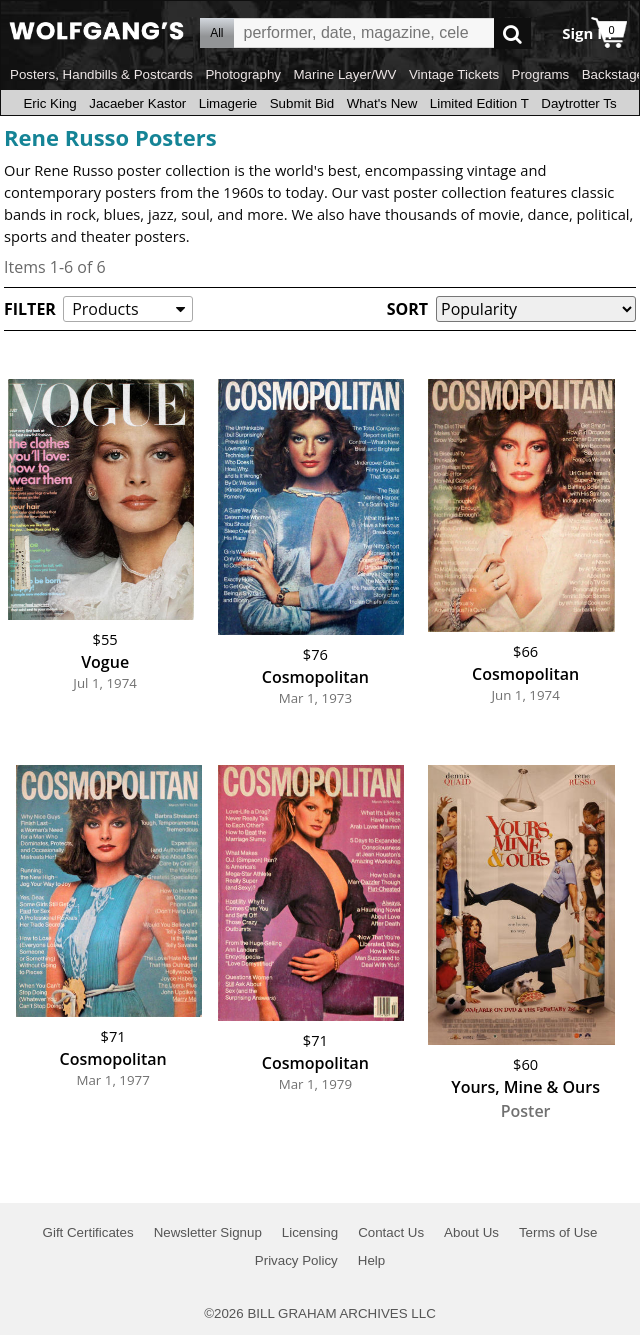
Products (105, 309)
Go (512, 33)
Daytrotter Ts (578, 103)
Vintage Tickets (454, 74)
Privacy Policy (296, 1260)
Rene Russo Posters (110, 137)
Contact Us (391, 1232)
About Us (471, 1232)
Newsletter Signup (208, 1232)
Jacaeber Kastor (137, 103)
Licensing (310, 1232)
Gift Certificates (88, 1232)
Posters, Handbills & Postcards (101, 74)
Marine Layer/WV (344, 74)
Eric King (49, 103)
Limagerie (228, 103)
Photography (243, 74)
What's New (382, 103)
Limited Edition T (479, 103)
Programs (541, 74)
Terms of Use (558, 1232)
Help (371, 1260)
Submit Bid (302, 103)
